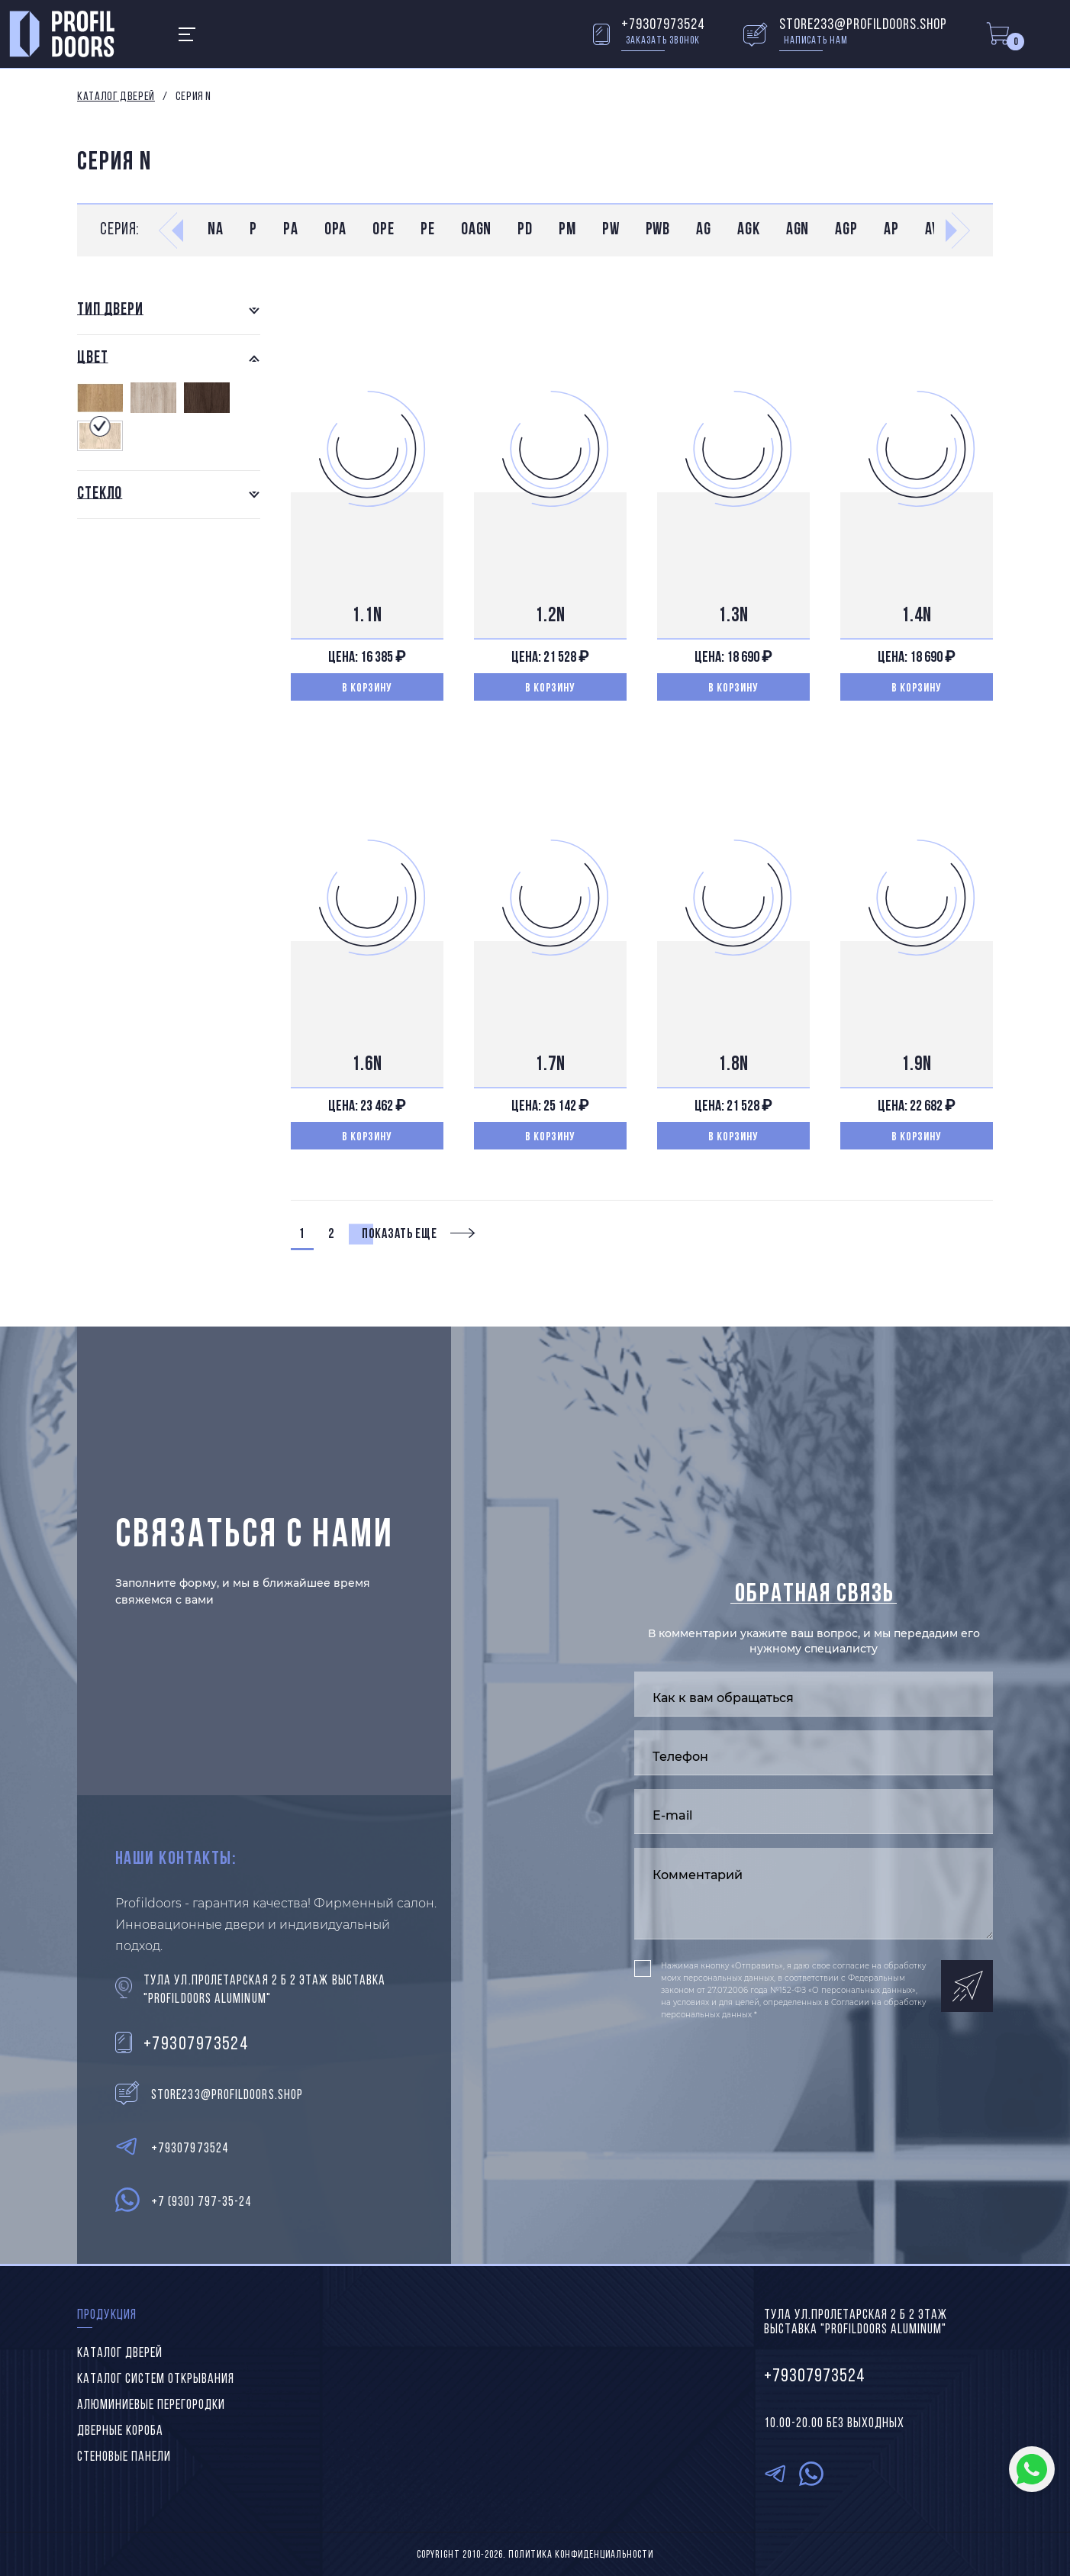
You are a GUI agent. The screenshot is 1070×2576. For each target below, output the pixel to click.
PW (611, 230)
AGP (846, 230)
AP (891, 230)
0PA (335, 230)
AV (932, 230)
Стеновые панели (124, 2457)
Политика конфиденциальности (580, 2555)
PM (567, 230)
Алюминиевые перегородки (151, 2405)
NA (216, 230)
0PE (383, 230)
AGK (748, 230)
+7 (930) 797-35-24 (201, 2202)
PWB (658, 230)
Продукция (107, 2315)
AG (703, 230)
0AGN (476, 230)
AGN (798, 230)
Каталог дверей (116, 97)
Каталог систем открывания (155, 2379)
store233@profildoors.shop (863, 25)
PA (290, 230)
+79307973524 (663, 25)
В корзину (367, 688)
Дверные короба (120, 2431)
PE (428, 230)
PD (525, 230)
